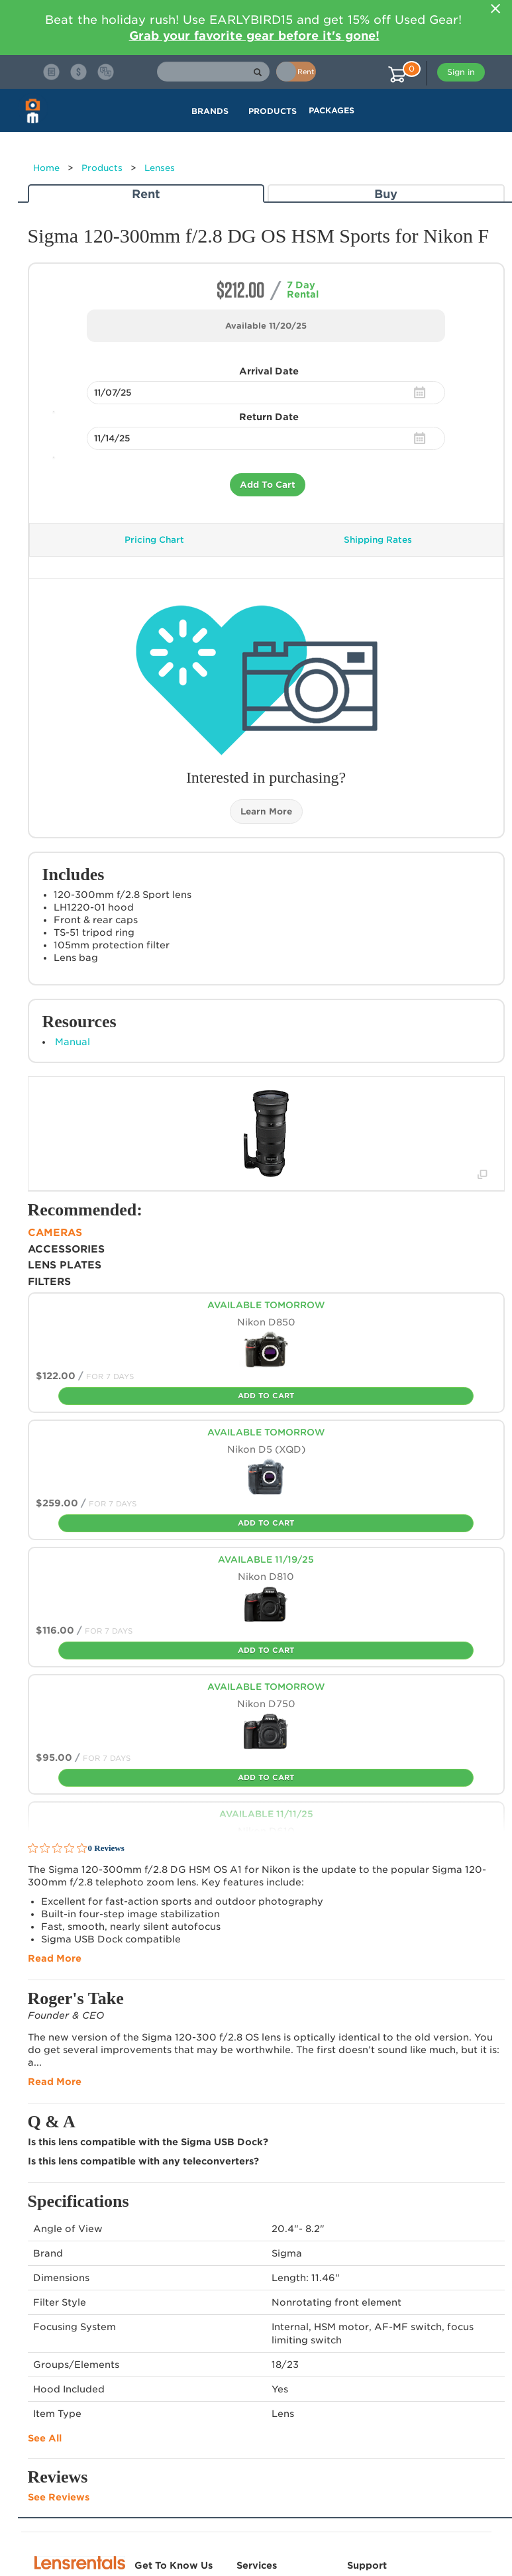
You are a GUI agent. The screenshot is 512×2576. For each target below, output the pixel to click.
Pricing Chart (154, 540)
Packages (331, 110)
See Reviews (58, 2497)
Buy (385, 194)
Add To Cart (267, 485)
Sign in (461, 72)
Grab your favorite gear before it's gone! (254, 35)
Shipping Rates (378, 540)
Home (46, 168)
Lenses (159, 168)
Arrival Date (269, 371)
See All (45, 2438)
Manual (72, 1041)
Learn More (266, 811)
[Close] (496, 9)
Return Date (269, 417)
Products (102, 168)
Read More (54, 1958)
